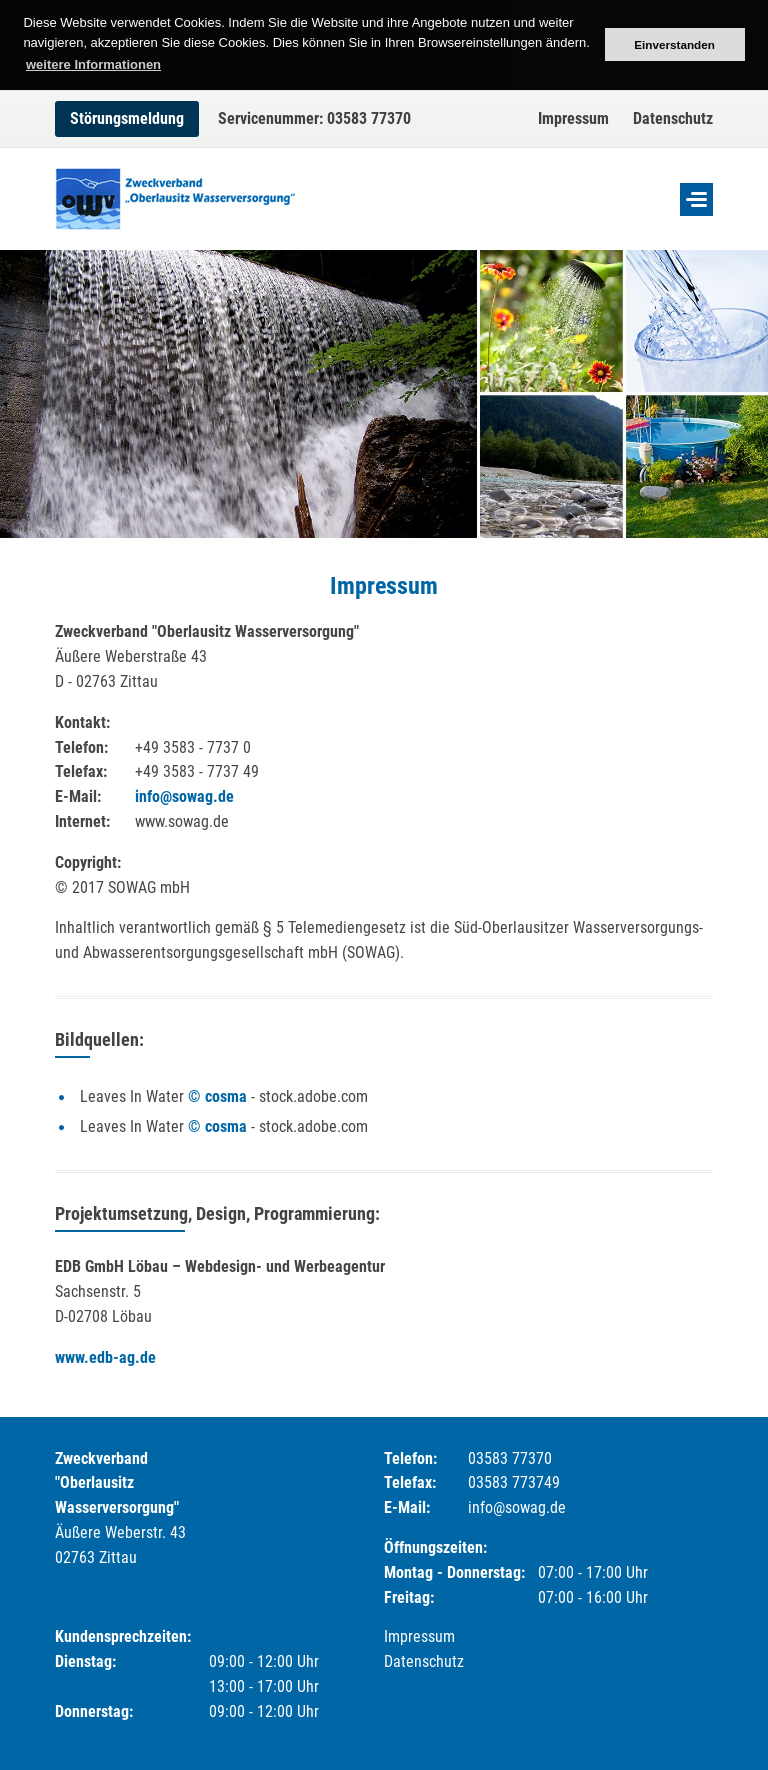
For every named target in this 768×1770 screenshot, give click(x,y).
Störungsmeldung (127, 118)
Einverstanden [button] (674, 44)
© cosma (217, 1096)
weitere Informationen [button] (93, 64)
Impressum (573, 118)
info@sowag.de (184, 796)
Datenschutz (673, 118)
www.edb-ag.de (105, 1357)
